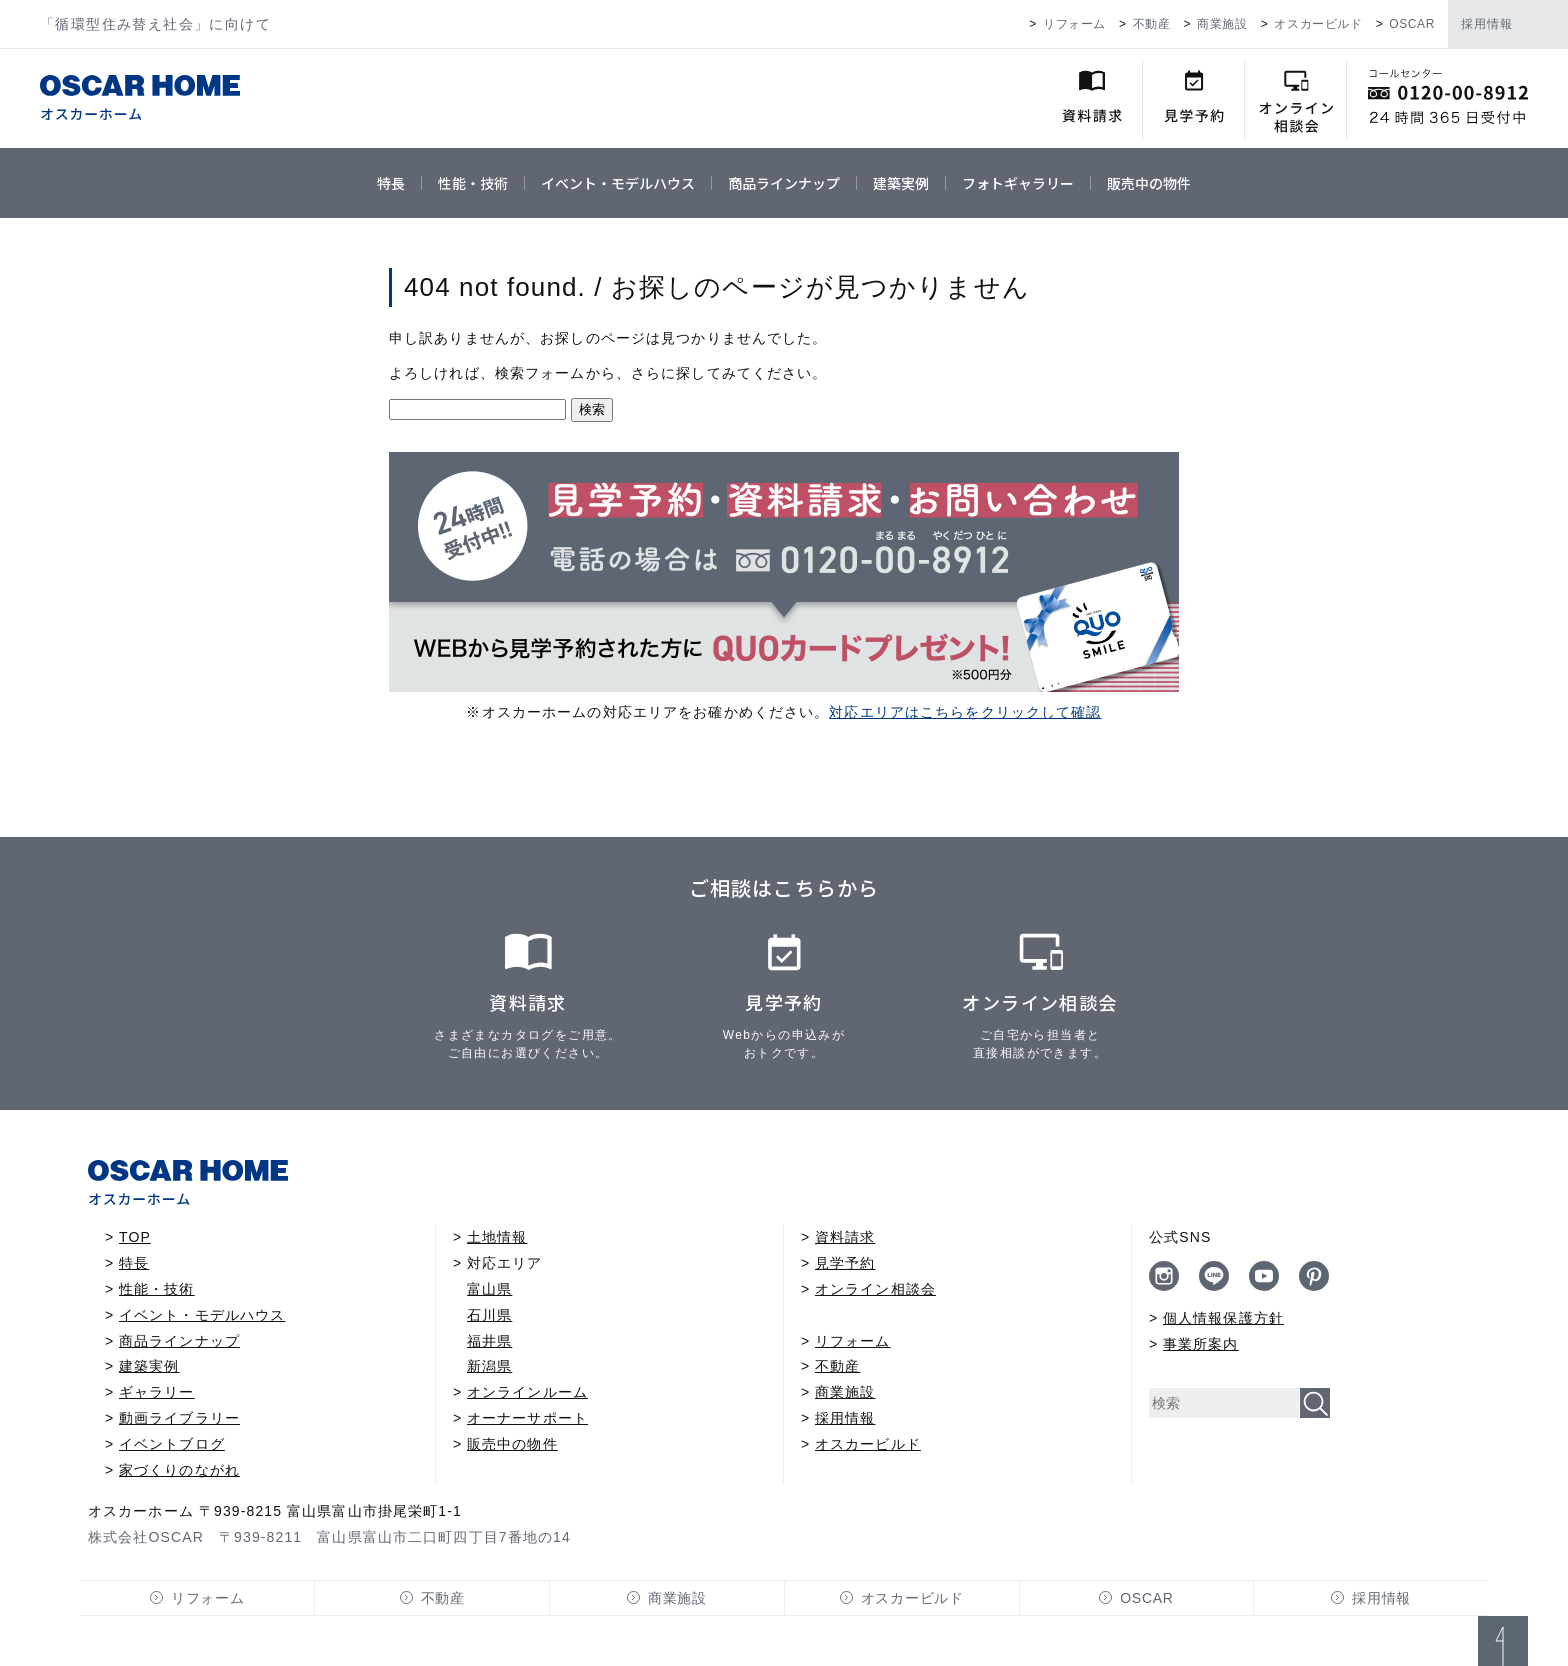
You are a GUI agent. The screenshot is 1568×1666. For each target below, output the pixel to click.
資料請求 (845, 1237)
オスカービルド (1318, 24)
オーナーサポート (527, 1418)
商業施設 (1222, 24)
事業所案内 (1201, 1344)
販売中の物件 (1149, 183)
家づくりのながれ (179, 1470)
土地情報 (497, 1237)
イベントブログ (172, 1444)
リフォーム (1074, 24)
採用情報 (1487, 24)
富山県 (489, 1289)
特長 (391, 183)
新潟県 (489, 1366)
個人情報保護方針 (1223, 1318)
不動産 (1152, 24)
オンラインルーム (527, 1392)
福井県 (489, 1341)
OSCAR (1412, 24)
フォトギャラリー (1018, 183)
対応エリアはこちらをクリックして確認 (965, 712)
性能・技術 (473, 183)
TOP (135, 1237)
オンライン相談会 (875, 1289)
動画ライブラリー (179, 1418)
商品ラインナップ (784, 183)
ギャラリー (157, 1392)
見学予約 (845, 1263)
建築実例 (901, 183)
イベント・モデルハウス (618, 183)
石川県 (489, 1315)
